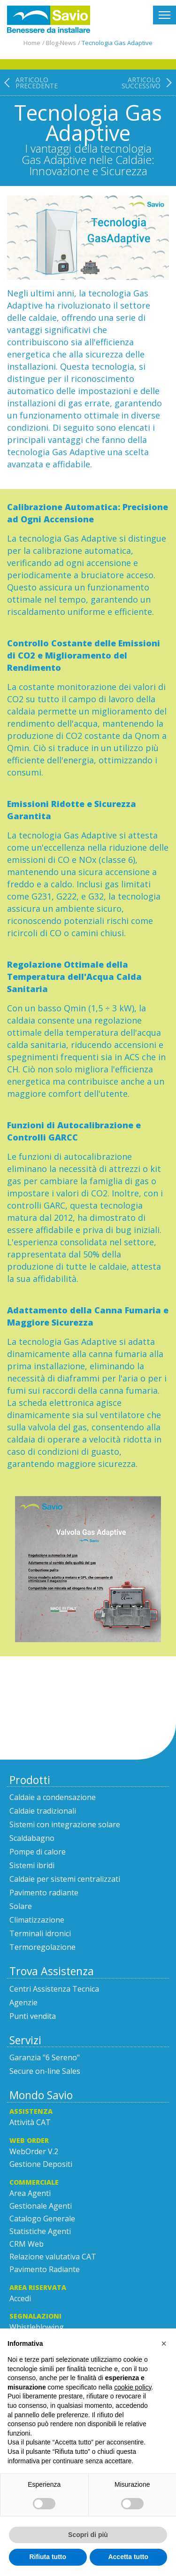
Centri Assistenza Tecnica (54, 1989)
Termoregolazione (42, 1947)
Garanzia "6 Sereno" (44, 2057)
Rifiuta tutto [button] (47, 2556)
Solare (20, 1906)
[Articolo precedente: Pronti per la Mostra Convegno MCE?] (29, 127)
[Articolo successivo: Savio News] (149, 127)
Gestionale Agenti (40, 2206)
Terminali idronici (40, 1933)
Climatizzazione (36, 1920)
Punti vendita (32, 2016)
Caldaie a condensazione (52, 1797)
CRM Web (26, 2244)
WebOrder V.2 (33, 2151)
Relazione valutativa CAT (52, 2256)
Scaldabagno (31, 1838)
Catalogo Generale (42, 2218)
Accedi (20, 2298)
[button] (163, 2343)
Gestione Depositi (40, 2164)
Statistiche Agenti (40, 2231)
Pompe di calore (37, 1852)
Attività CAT (30, 2122)
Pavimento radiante (43, 1892)
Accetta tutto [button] (128, 2556)
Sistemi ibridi (31, 1865)
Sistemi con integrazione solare (64, 1824)
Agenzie (23, 2002)
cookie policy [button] (132, 2387)
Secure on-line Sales (44, 2071)
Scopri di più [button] (88, 2534)
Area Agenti (30, 2193)
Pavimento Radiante (44, 2269)
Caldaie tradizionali (42, 1811)
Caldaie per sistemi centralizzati (64, 1879)
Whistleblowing (36, 2327)
